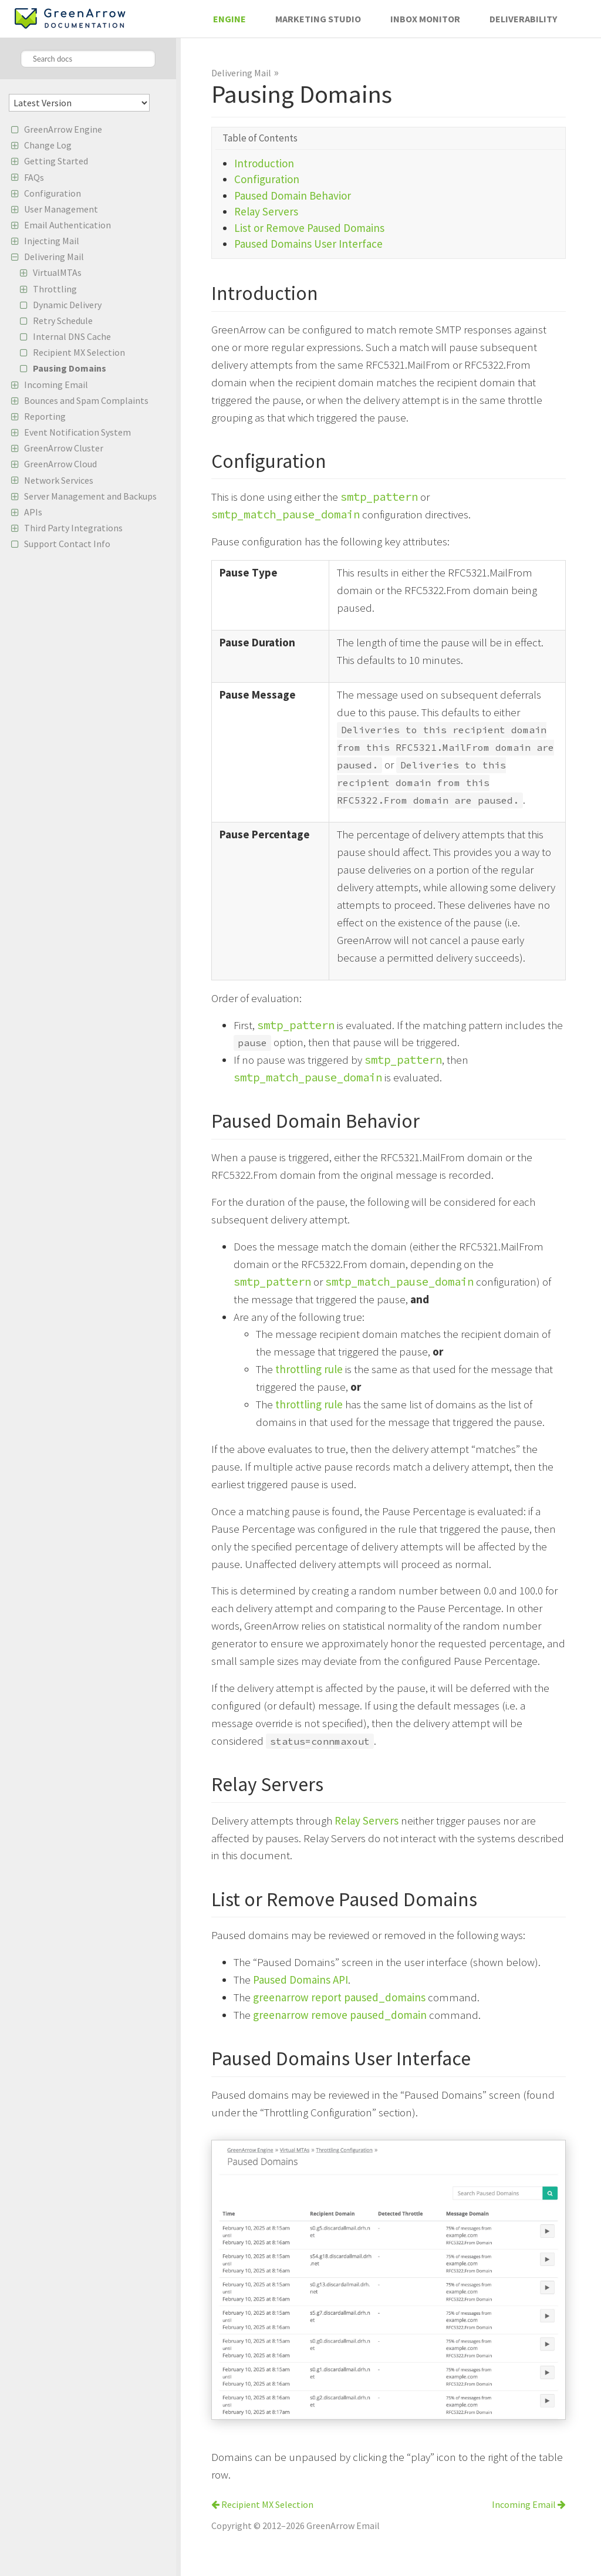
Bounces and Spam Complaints (86, 400)
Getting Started (56, 161)
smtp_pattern (379, 497)
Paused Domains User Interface (308, 244)
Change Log (48, 145)
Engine (229, 19)
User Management (61, 209)
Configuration (52, 193)
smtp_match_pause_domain (285, 514)
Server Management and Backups (90, 496)
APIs (33, 512)
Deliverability (523, 19)
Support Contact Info (67, 543)
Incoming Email (56, 384)
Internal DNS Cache (72, 336)
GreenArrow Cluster (63, 448)
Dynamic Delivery (67, 304)
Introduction (264, 163)
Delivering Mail (54, 256)
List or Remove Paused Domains (309, 228)
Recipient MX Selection (79, 352)
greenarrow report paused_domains (339, 1997)
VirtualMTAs (57, 272)
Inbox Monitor (425, 19)
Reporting (45, 416)
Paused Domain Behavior (292, 195)
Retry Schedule (63, 320)
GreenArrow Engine (63, 129)
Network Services (58, 480)
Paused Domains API (300, 1980)
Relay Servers (266, 211)
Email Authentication (67, 225)
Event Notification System (77, 432)
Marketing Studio (318, 19)
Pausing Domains (69, 368)
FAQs (34, 177)
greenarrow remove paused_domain (340, 2015)
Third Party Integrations (73, 527)
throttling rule (309, 1369)
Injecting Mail (51, 240)
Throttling (55, 289)
